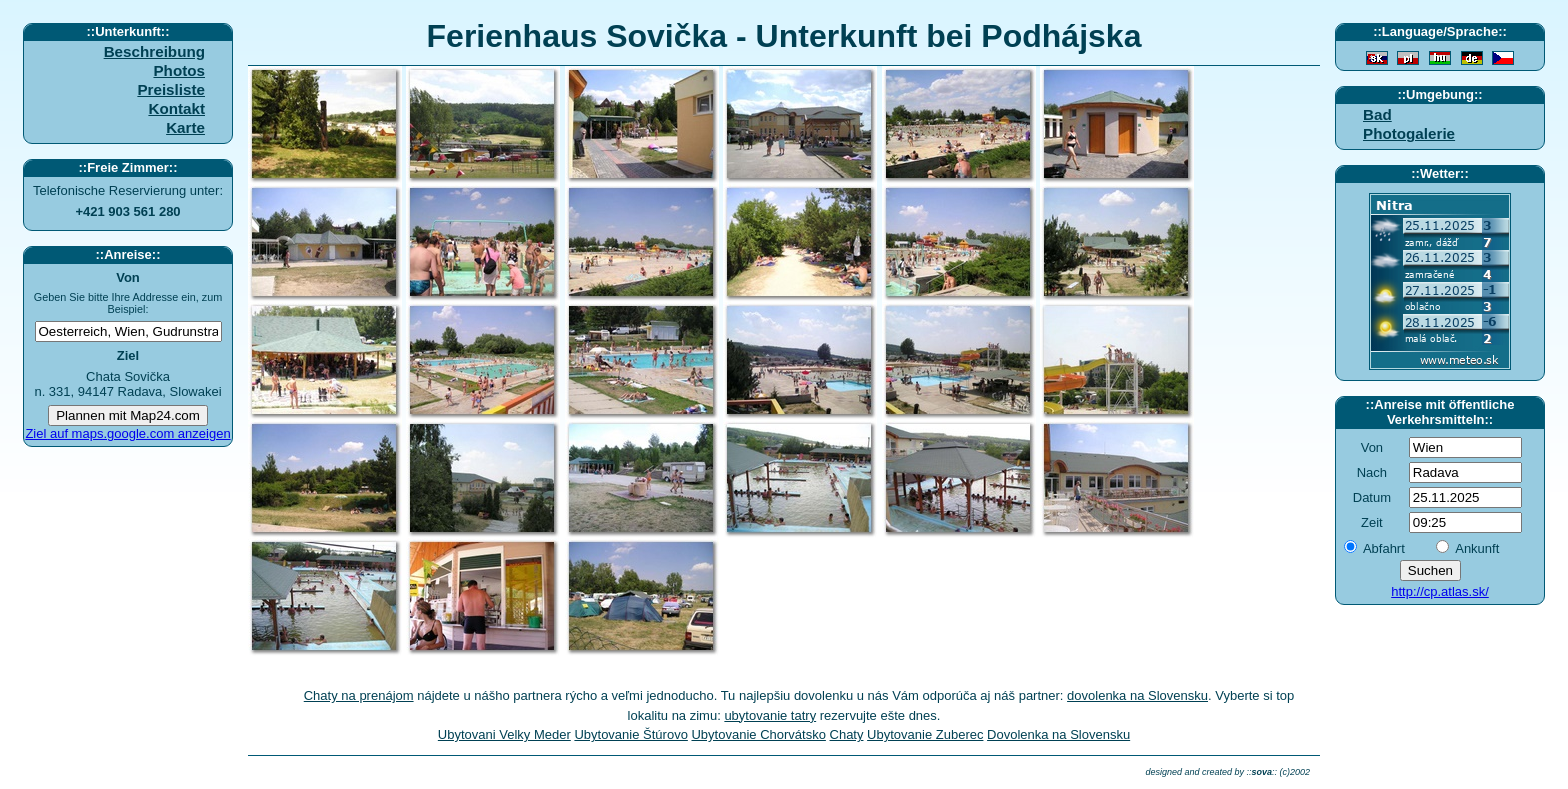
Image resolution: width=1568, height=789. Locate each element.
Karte (185, 127)
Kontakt (176, 108)
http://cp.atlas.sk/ (1440, 591)
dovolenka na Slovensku (1137, 695)
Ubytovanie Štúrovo (630, 734)
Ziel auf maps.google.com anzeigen (127, 433)
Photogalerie (1409, 133)
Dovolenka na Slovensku (1058, 734)
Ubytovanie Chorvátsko (758, 734)
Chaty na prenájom (359, 695)
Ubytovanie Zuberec (925, 734)
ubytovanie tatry (770, 715)
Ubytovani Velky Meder (504, 734)
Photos (179, 70)
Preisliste (171, 89)
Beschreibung (154, 51)
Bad (1377, 114)
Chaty (847, 734)
